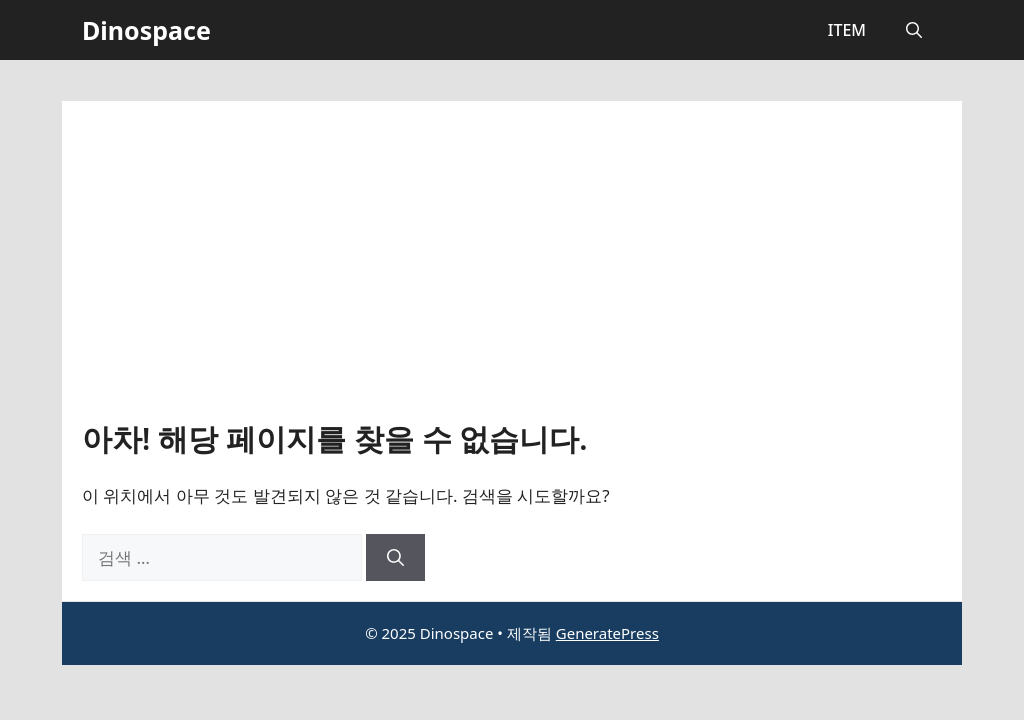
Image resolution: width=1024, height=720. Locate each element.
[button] (914, 30)
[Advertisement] (512, 271)
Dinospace (146, 30)
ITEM (847, 30)
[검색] (395, 558)
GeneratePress (607, 633)
